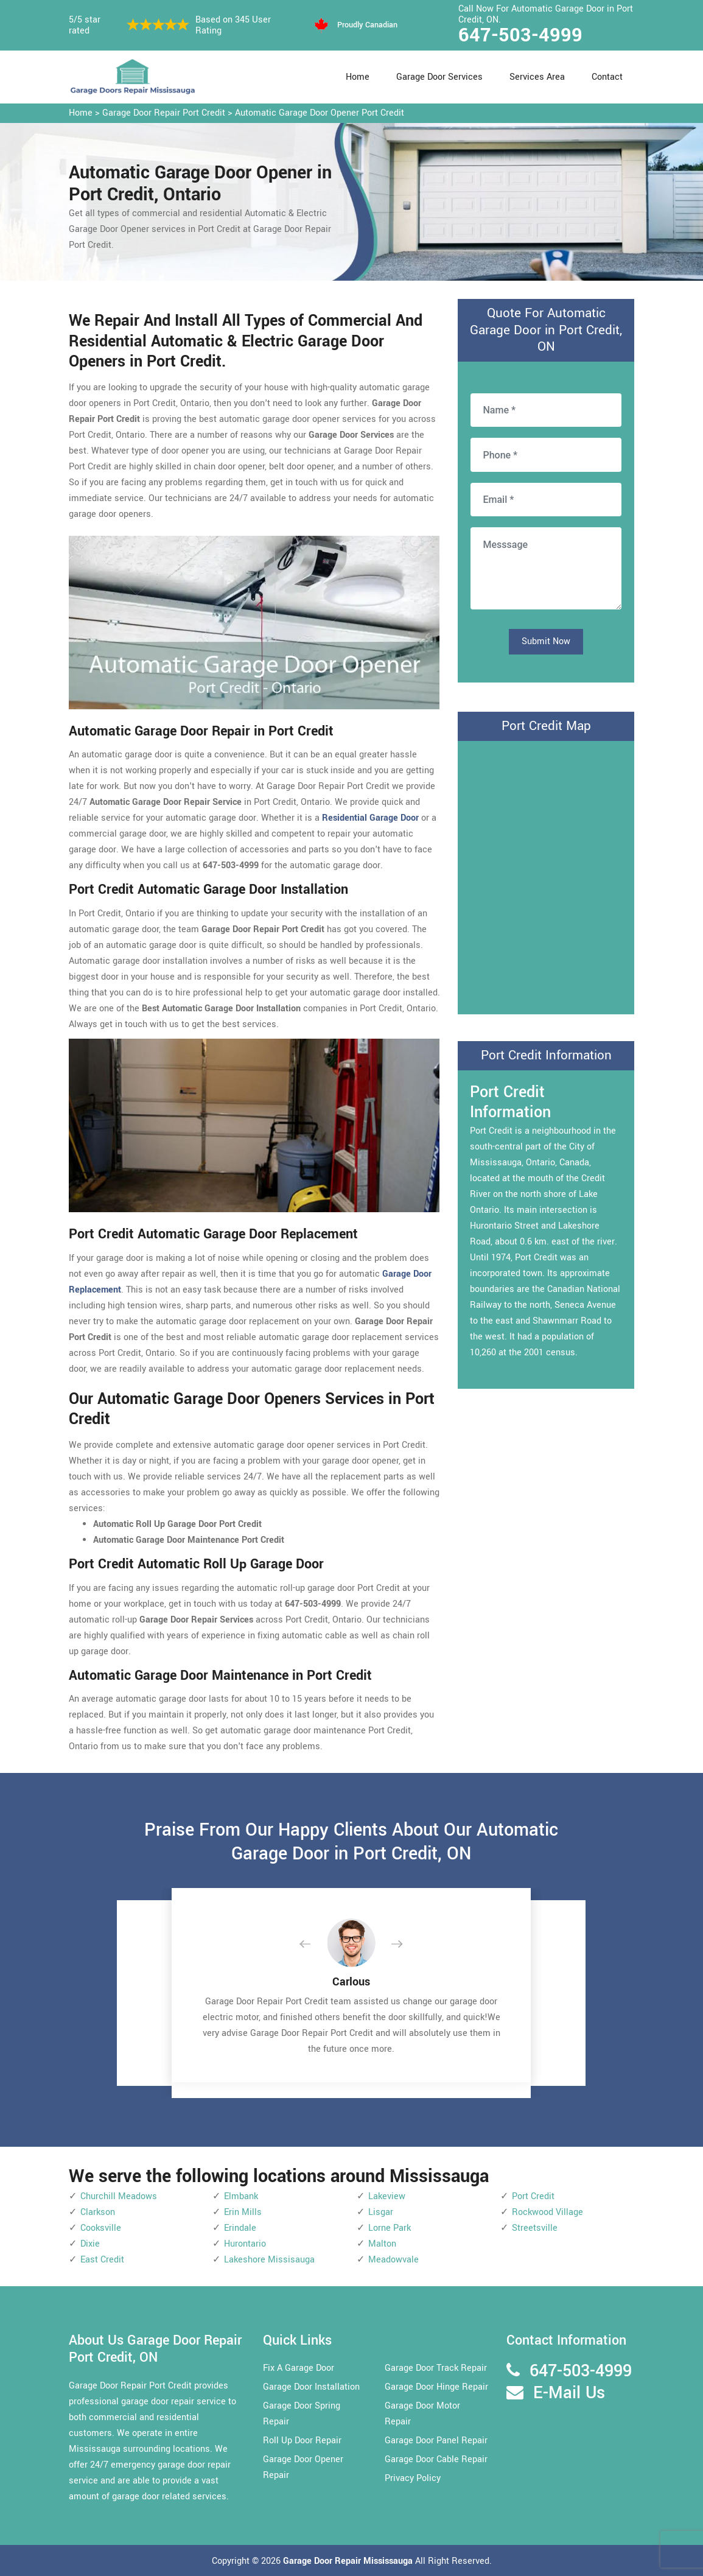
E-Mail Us (569, 2393)
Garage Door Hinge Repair (436, 2387)
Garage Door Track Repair (436, 2368)
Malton (382, 2243)
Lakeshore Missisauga (269, 2259)
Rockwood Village (547, 2212)
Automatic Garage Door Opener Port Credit (319, 113)
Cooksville (100, 2228)
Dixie (90, 2243)
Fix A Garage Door (298, 2368)
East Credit (102, 2259)
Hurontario (245, 2243)
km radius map (546, 875)
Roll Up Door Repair (302, 2440)
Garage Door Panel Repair (436, 2440)
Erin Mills (243, 2212)
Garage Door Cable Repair (436, 2459)
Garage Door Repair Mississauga (349, 2561)
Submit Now (546, 641)
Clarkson (97, 2212)
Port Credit (533, 2196)
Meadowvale (393, 2259)
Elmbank (241, 2196)
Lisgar (380, 2212)
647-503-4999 (520, 35)
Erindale (240, 2228)
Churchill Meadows (118, 2196)
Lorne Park (389, 2228)
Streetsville (535, 2228)
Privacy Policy (413, 2478)
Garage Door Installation (311, 2387)
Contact (607, 77)
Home (357, 77)
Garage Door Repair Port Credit (163, 113)
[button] (314, 1945)
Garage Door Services (439, 77)
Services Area (537, 77)
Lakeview (386, 2196)
